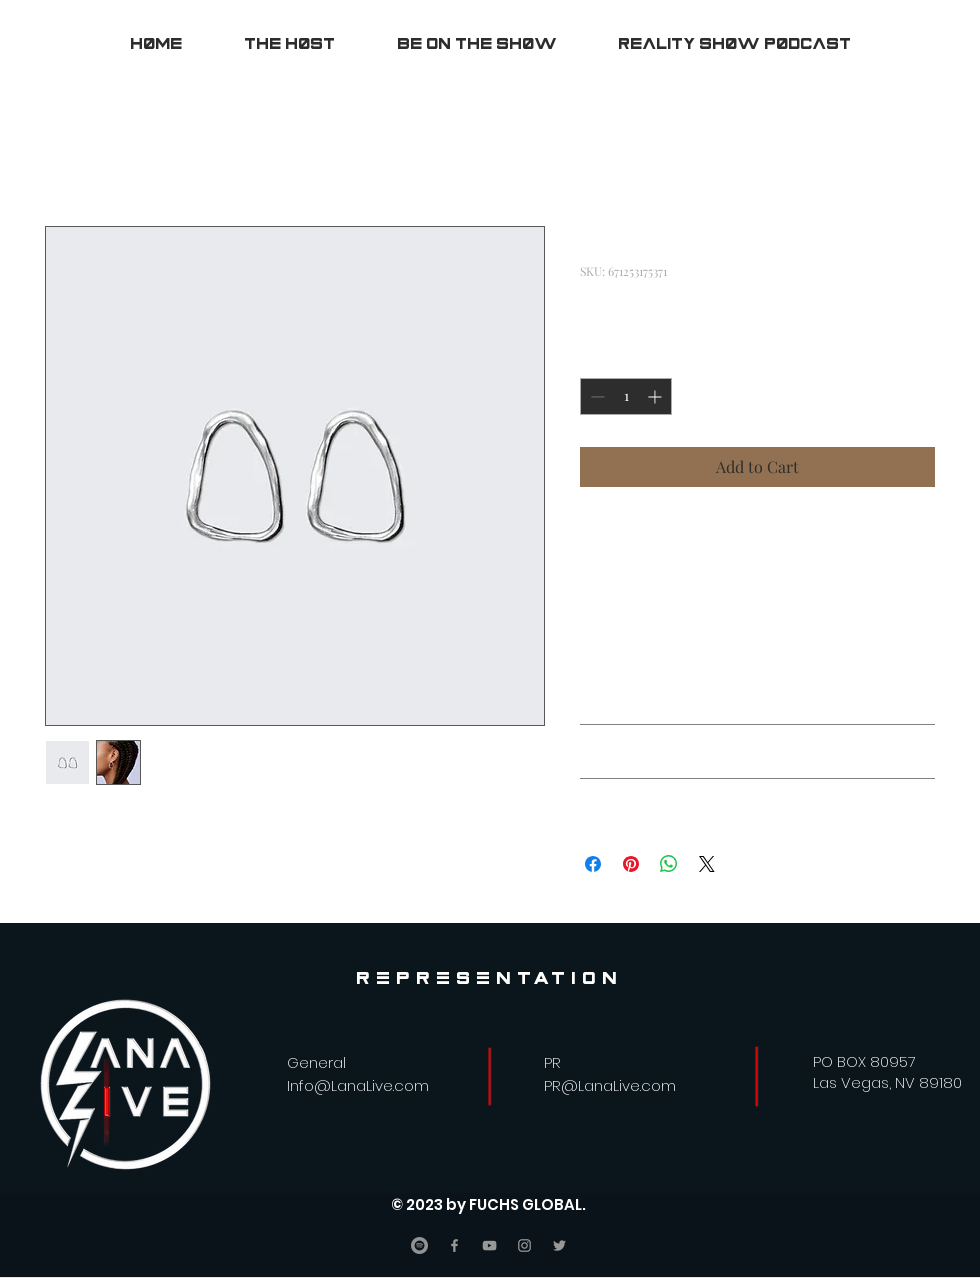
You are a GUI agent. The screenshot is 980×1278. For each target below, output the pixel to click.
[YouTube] (489, 1245)
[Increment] (656, 396)
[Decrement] (595, 396)
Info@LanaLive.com (358, 1085)
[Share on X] (707, 864)
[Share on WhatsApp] (669, 864)
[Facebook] (454, 1245)
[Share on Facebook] (593, 864)
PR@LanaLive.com (610, 1085)
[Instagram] (524, 1245)
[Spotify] (419, 1245)
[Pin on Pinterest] (631, 864)
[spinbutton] (626, 396)
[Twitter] (559, 1245)
